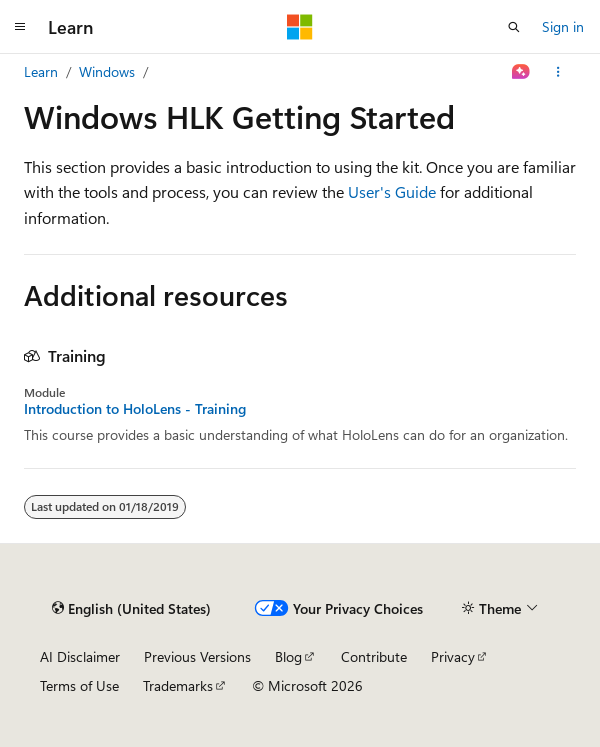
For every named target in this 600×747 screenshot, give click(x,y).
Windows (107, 71)
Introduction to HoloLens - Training (135, 409)
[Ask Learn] (521, 72)
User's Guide (392, 191)
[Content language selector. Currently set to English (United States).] (131, 608)
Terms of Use (79, 685)
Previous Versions (197, 656)
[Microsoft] (300, 27)
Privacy (453, 656)
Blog (288, 656)
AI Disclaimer (80, 656)
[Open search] (514, 27)
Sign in (563, 26)
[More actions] (558, 72)
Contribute (374, 656)
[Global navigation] (20, 27)
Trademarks (178, 685)
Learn (41, 71)
